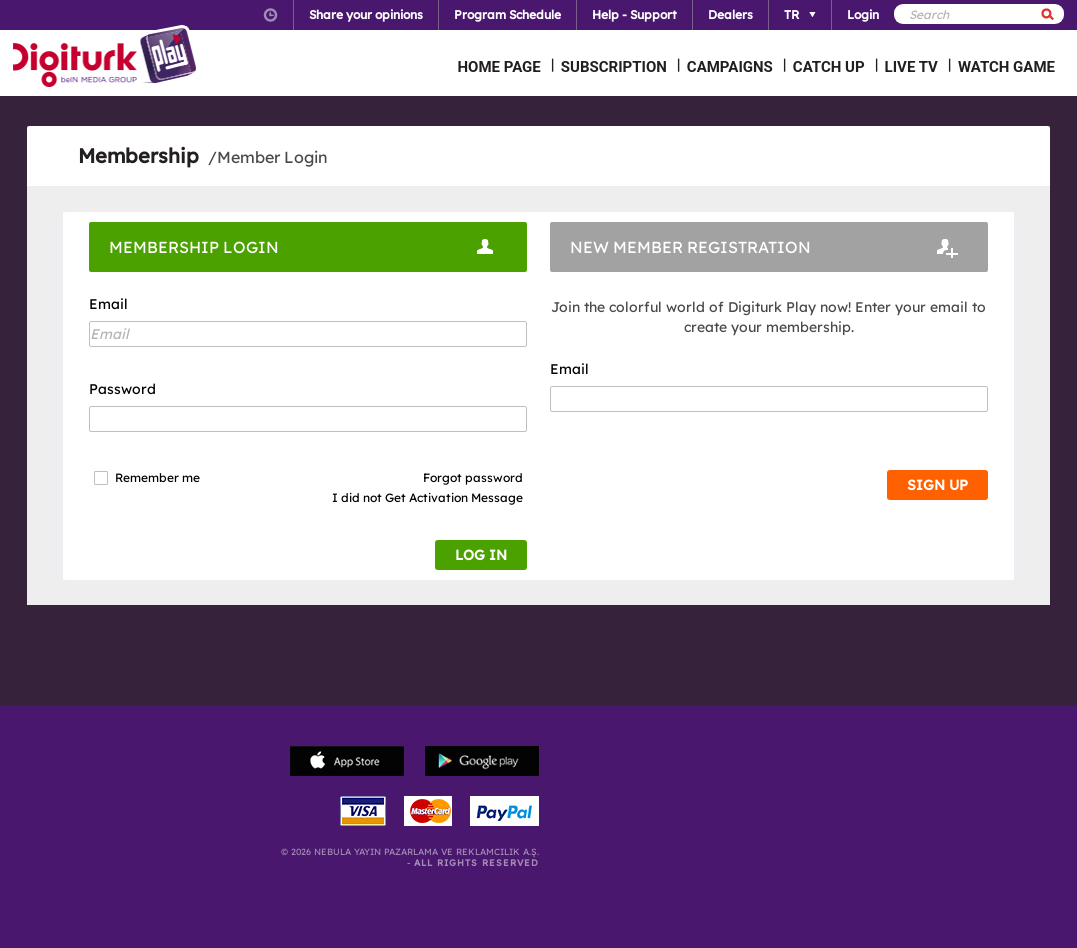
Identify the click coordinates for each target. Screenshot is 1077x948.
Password (122, 389)
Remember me (157, 478)
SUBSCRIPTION (614, 67)
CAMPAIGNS (730, 67)
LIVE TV (911, 67)
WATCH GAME (1006, 67)
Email (108, 304)
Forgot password (473, 477)
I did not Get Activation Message (427, 497)
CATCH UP (829, 67)
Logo (107, 58)
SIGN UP (937, 485)
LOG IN (481, 555)
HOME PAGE (498, 67)
